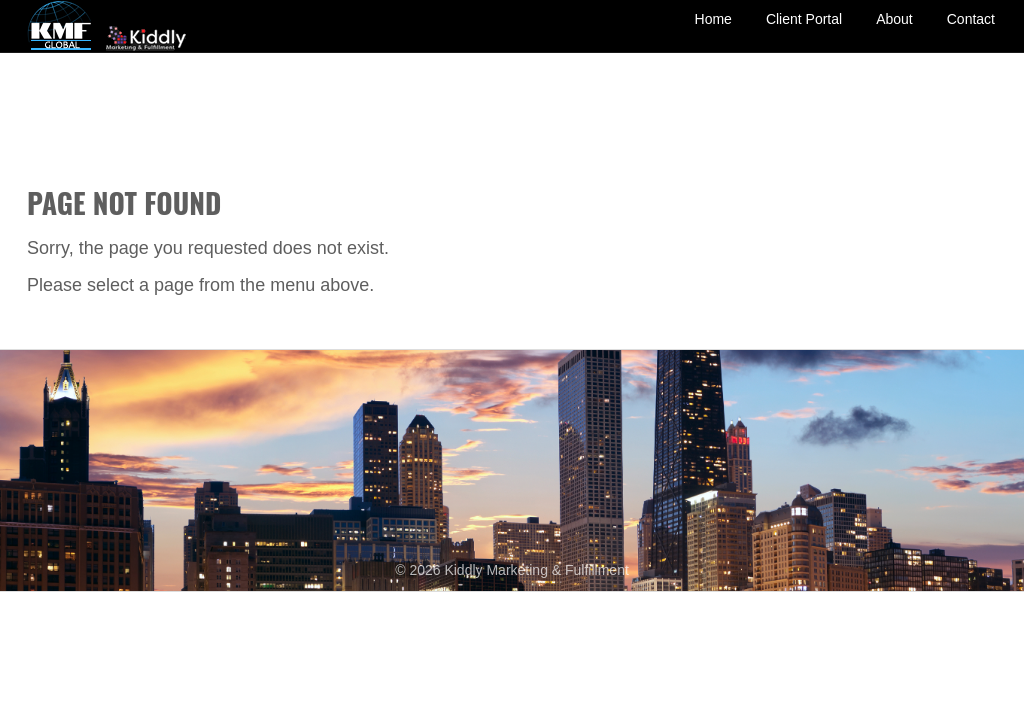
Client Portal (804, 33)
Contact (971, 33)
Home (713, 33)
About (894, 33)
